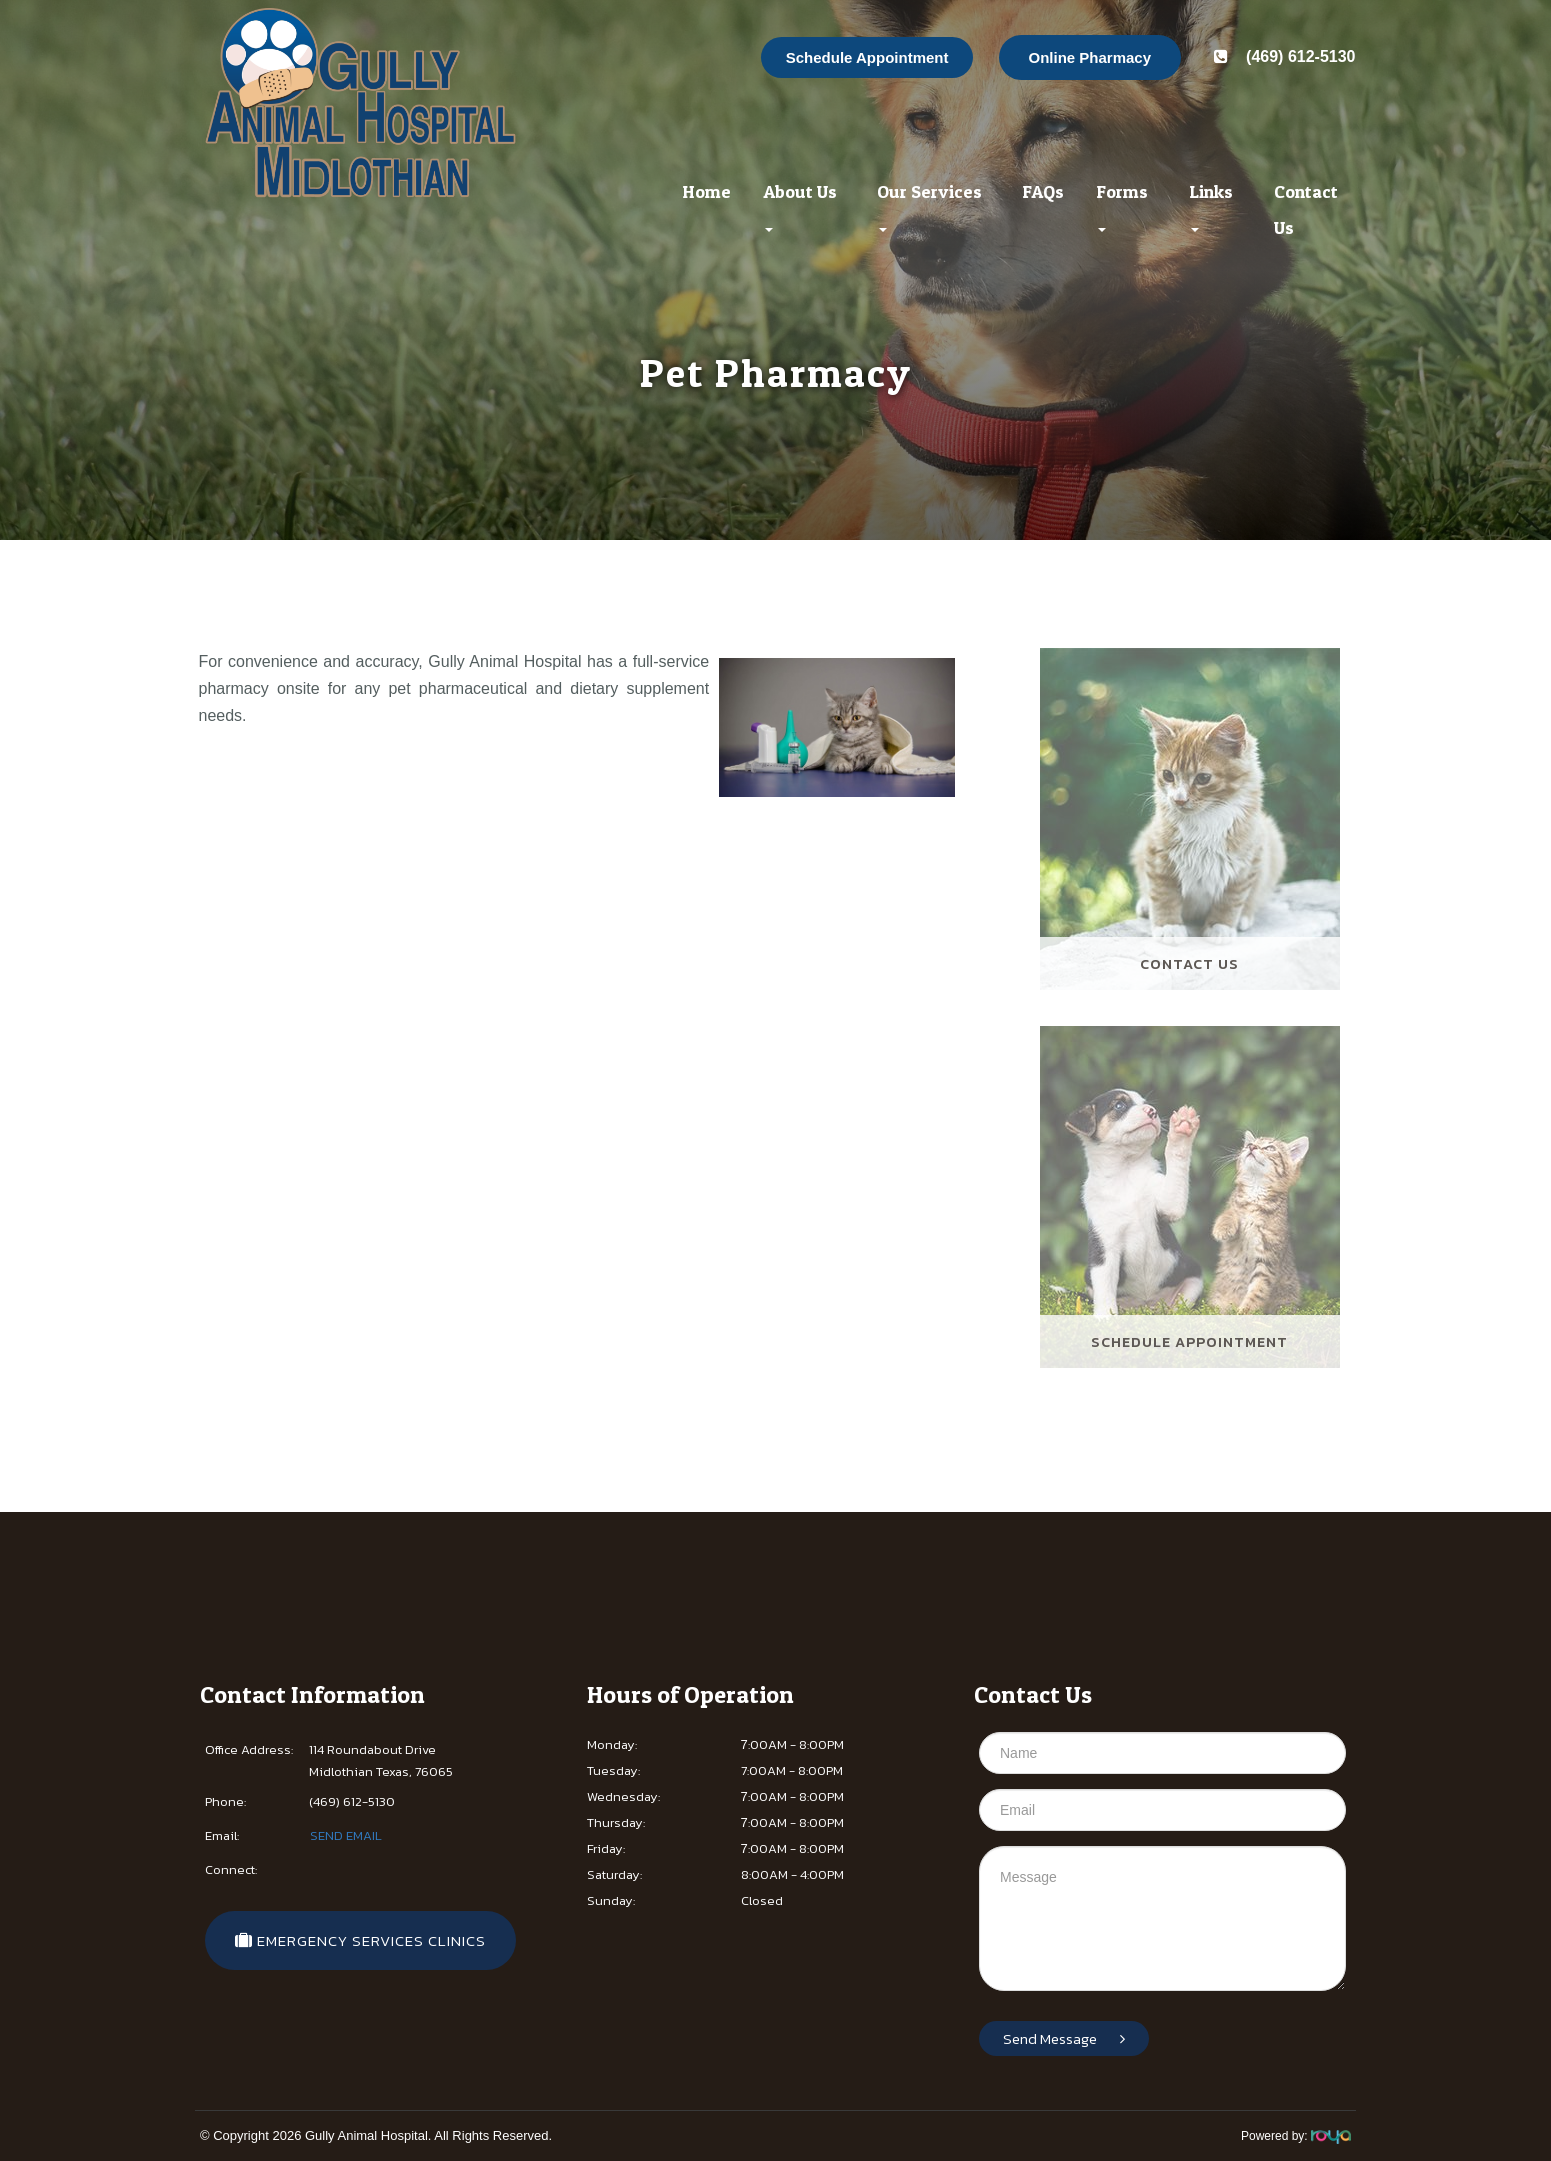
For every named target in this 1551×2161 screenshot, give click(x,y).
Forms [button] (1122, 206)
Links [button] (1211, 206)
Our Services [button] (929, 206)
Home (706, 191)
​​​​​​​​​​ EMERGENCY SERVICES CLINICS (360, 1940)
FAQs (1043, 191)
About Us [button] (800, 206)
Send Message (1064, 2038)
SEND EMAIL (346, 1835)
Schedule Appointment (867, 57)
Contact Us (1306, 209)
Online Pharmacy (1090, 57)
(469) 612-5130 (1280, 56)
